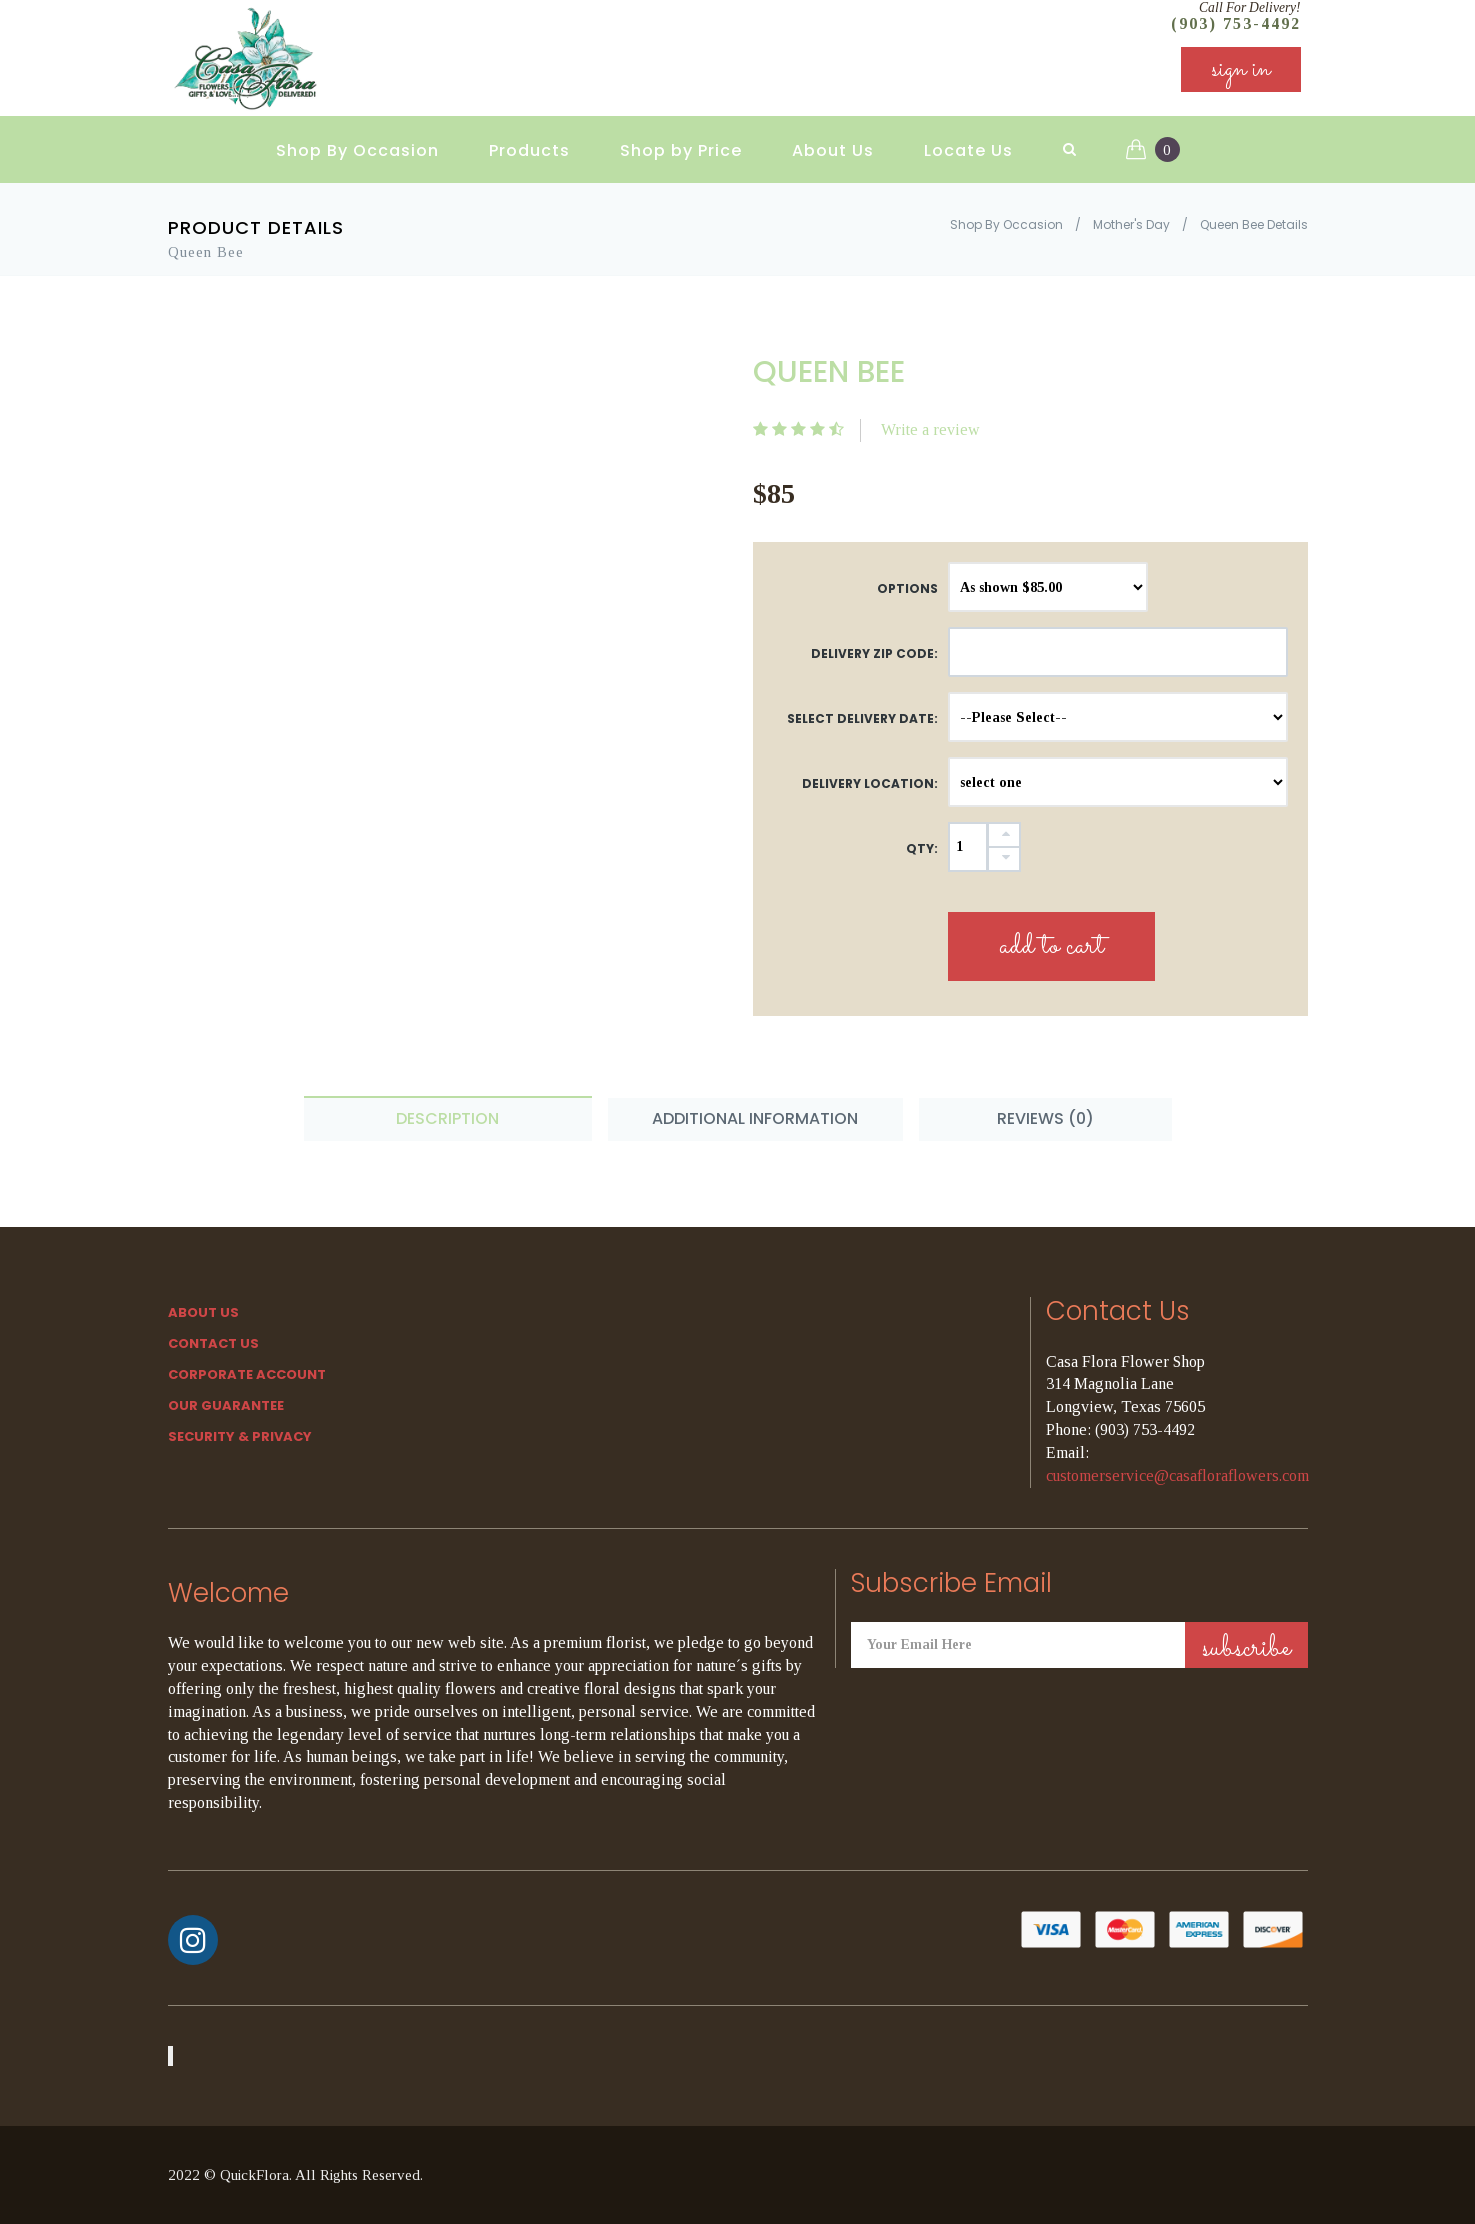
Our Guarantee (226, 1405)
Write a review (930, 429)
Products (529, 150)
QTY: (922, 848)
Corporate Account (247, 1374)
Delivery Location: (870, 783)
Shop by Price (681, 150)
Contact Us (213, 1343)
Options (907, 588)
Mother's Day (1131, 224)
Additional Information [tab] (755, 1118)
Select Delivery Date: (862, 718)
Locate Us (968, 150)
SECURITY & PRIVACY (240, 1436)
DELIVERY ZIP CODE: (874, 653)
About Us (833, 150)
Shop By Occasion (357, 150)
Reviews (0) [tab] (1045, 1118)
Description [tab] (447, 1118)
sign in (1241, 69)
